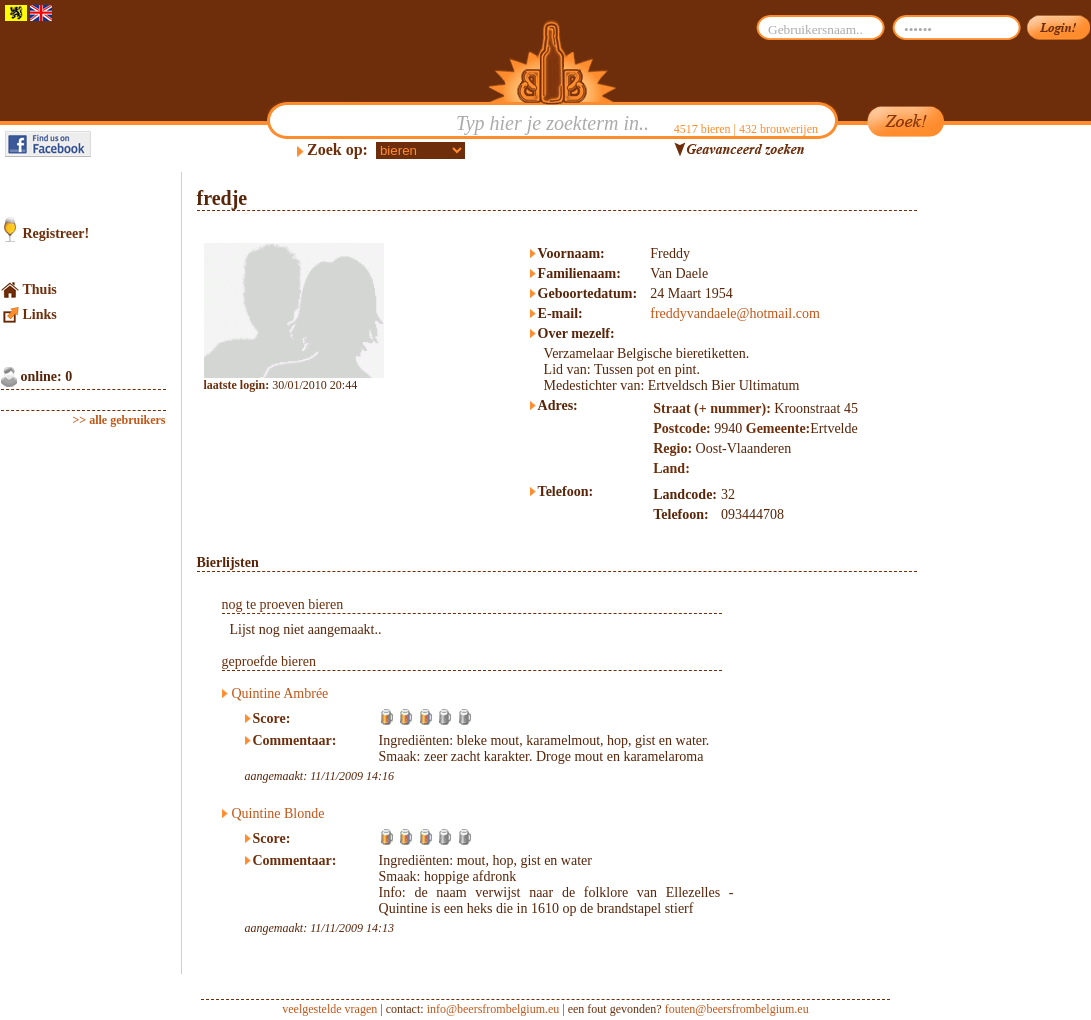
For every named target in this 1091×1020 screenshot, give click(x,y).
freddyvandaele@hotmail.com (735, 313)
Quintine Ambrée (280, 693)
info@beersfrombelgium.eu (493, 1009)
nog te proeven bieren (283, 604)
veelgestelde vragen (329, 1009)
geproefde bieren (269, 661)
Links (40, 314)
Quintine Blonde (278, 813)
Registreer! (56, 233)
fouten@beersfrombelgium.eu (737, 1009)
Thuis (40, 289)
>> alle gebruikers (119, 420)
